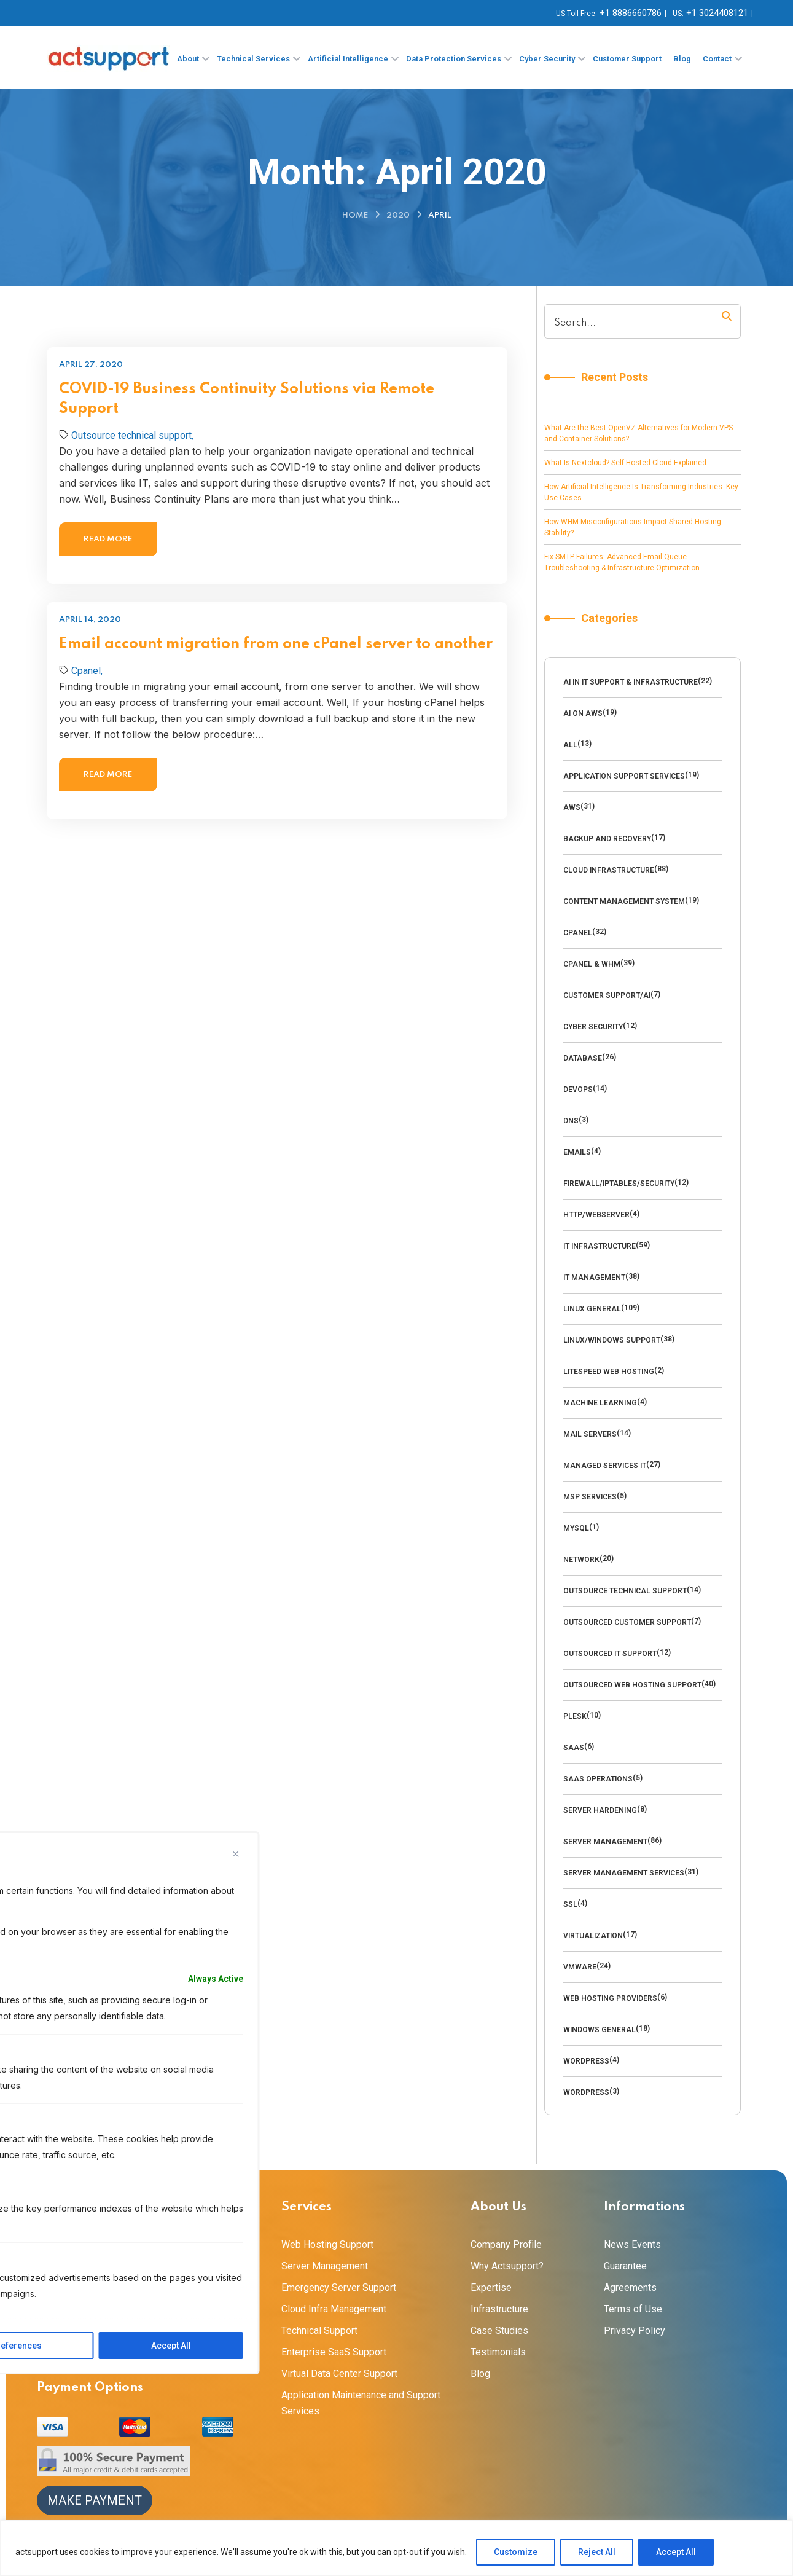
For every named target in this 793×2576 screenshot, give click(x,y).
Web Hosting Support (327, 2244)
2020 (398, 215)
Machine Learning (600, 1403)
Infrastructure (499, 2309)
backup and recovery (607, 838)
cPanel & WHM (591, 964)
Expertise (491, 2287)
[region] (396, 2548)
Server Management (605, 1841)
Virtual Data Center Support (339, 2373)
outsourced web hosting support (632, 1685)
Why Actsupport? (507, 2266)
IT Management (594, 1277)
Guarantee (625, 2266)
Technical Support (319, 2330)
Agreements (630, 2287)
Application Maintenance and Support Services (360, 2403)
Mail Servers (590, 1434)
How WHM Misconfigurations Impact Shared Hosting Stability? (632, 527)
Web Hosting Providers (610, 1998)
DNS (571, 1121)
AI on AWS (583, 713)
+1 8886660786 (631, 12)
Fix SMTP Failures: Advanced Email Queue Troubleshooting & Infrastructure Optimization (622, 562)
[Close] (236, 1854)
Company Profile (506, 2244)
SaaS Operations (598, 1779)
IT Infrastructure (599, 1246)
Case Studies (499, 2330)
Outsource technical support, (132, 435)
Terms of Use (633, 2309)
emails (577, 1152)
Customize (515, 2552)
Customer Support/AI (606, 995)
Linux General (592, 1309)
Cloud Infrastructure (608, 870)
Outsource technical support (625, 1591)
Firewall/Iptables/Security (618, 1183)
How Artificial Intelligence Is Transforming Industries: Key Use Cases (641, 492)
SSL (570, 1904)
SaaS (573, 1747)
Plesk (575, 1716)
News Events (632, 2244)
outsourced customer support (627, 1622)
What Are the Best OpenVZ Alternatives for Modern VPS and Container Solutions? (638, 433)
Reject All (596, 2552)
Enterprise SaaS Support (333, 2352)
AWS (571, 807)
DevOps (578, 1089)
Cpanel (577, 933)
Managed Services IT (604, 1465)
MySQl (576, 1528)
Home (355, 215)
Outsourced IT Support (610, 1653)
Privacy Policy (634, 2330)
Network (581, 1559)
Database (582, 1058)
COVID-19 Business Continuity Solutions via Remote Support (246, 399)
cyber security (593, 1027)
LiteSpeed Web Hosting (608, 1371)
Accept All (676, 2552)
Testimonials (498, 2352)
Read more (108, 539)
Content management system (624, 901)
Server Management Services (623, 1873)
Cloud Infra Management (333, 2309)
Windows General (599, 2029)
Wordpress (586, 2061)
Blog (480, 2373)
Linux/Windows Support (611, 1340)
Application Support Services (624, 776)
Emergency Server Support (338, 2287)
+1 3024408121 (717, 12)
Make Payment (94, 2500)
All (570, 744)
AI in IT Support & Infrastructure (630, 682)
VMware (579, 1967)
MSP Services (590, 1497)
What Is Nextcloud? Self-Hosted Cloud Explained (625, 462)
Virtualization (593, 1935)
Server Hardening (600, 1810)
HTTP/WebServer (596, 1215)
